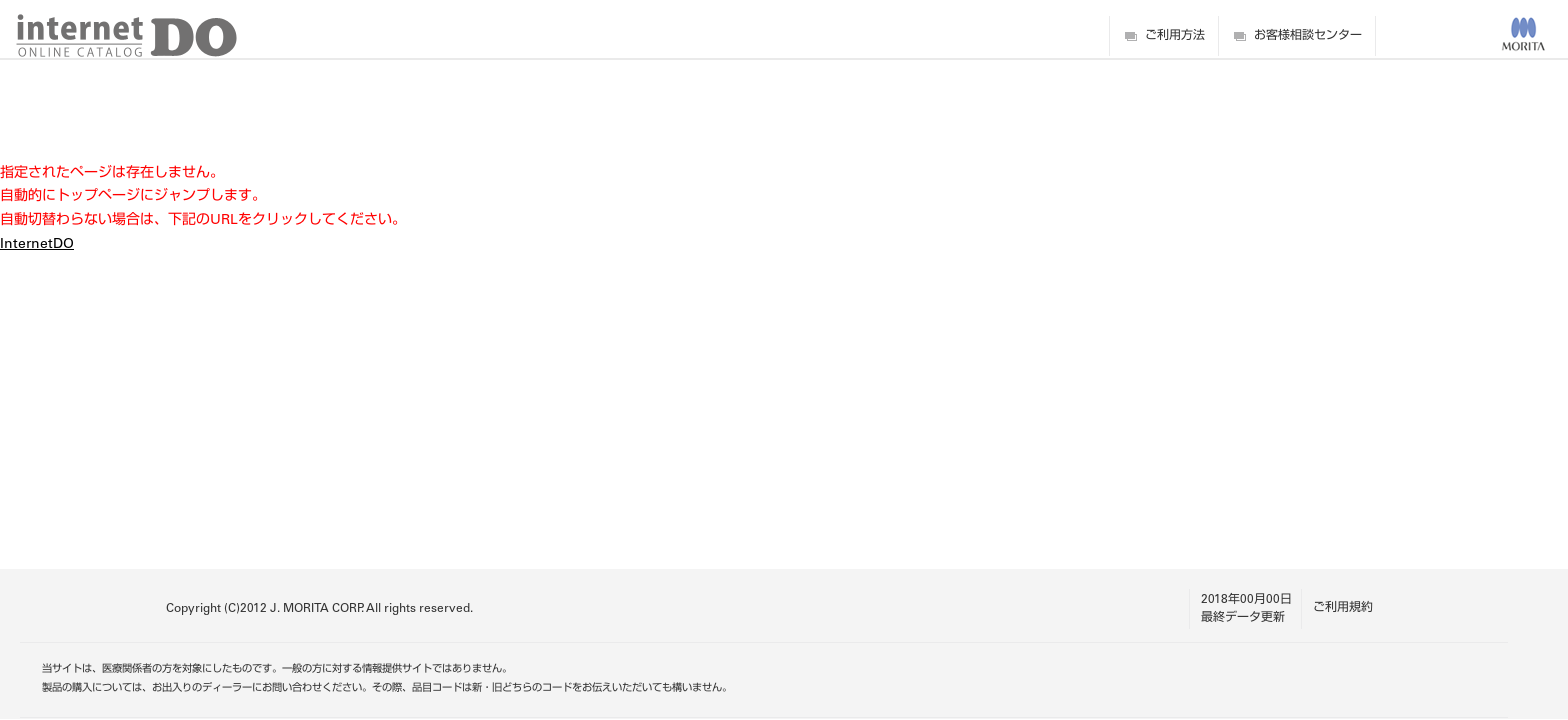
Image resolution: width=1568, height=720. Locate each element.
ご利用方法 (1175, 36)
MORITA (1523, 34)
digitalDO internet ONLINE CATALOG (126, 35)
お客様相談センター (1308, 36)
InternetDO (37, 245)
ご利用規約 (1343, 608)
